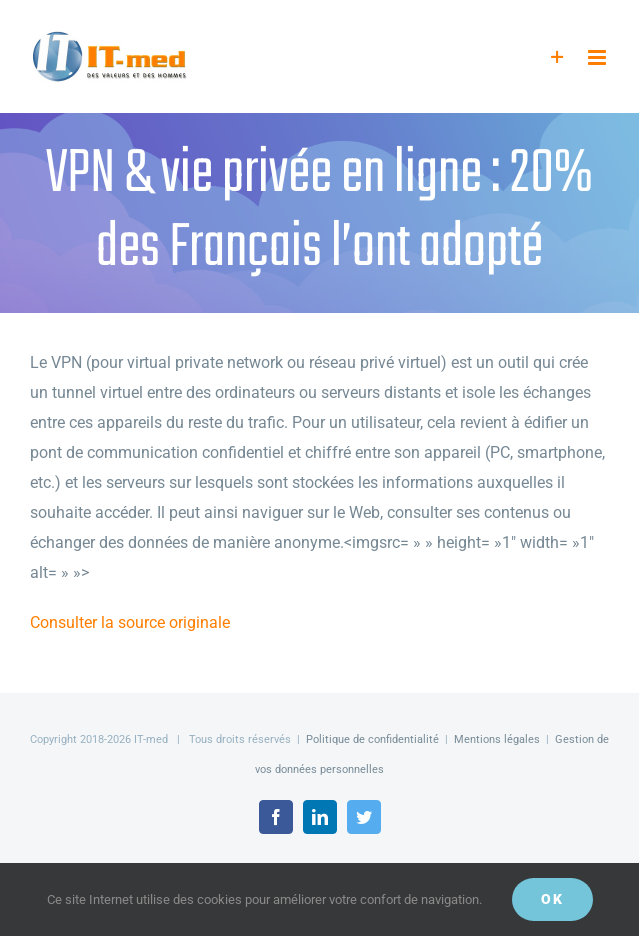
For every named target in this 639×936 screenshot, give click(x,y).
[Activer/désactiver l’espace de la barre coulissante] (557, 57)
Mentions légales (497, 739)
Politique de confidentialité (372, 739)
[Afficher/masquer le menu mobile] (598, 57)
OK (552, 899)
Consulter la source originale (130, 622)
